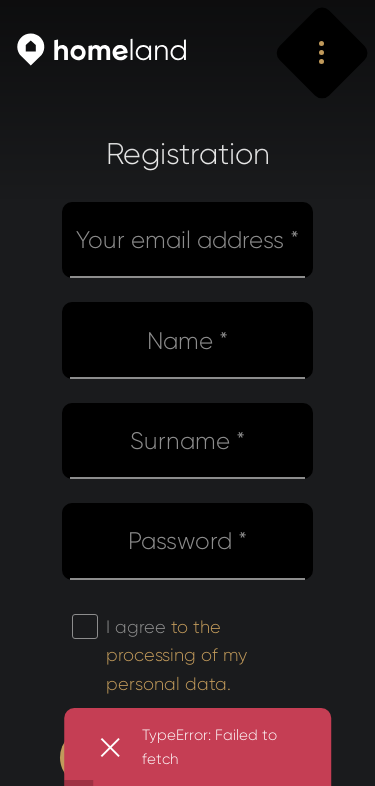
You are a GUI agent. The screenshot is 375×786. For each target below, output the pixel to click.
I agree (176, 656)
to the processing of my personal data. (176, 656)
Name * (187, 341)
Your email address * (187, 240)
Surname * (187, 441)
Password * (187, 541)
